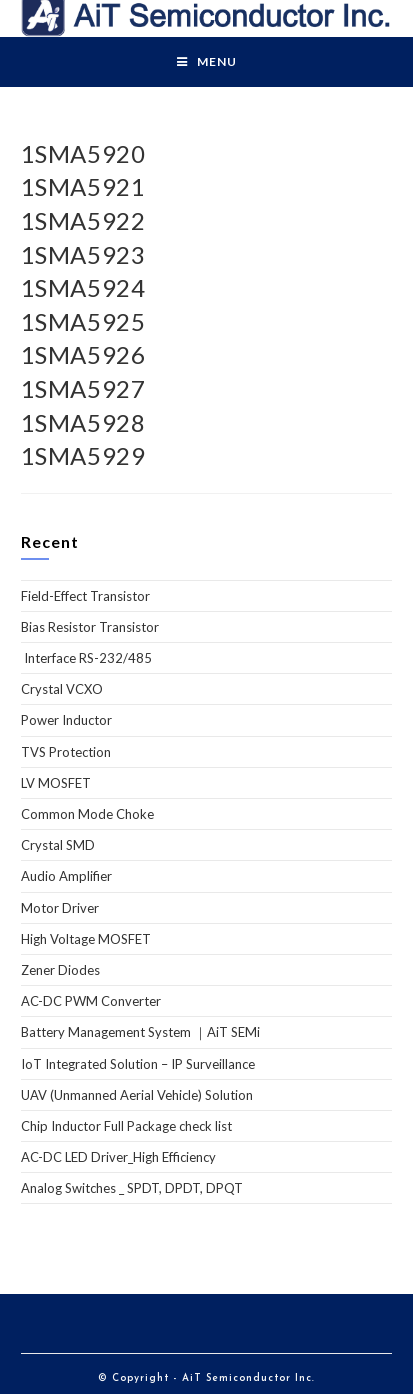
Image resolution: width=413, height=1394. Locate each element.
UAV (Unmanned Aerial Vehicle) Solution (137, 1095)
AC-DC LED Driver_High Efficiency (118, 1157)
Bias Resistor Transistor (90, 627)
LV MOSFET (56, 783)
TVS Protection (66, 752)
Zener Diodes (60, 970)
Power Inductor (66, 720)
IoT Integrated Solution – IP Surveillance (138, 1064)
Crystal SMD (58, 845)
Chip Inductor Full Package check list (126, 1126)
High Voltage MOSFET (86, 939)
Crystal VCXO (62, 689)
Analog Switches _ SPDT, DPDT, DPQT (132, 1188)
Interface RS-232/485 (86, 658)
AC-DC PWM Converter (91, 1001)
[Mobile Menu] (207, 62)
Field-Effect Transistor (85, 596)
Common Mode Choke (87, 814)
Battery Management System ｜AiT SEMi (140, 1032)
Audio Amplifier (66, 876)
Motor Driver (60, 908)
